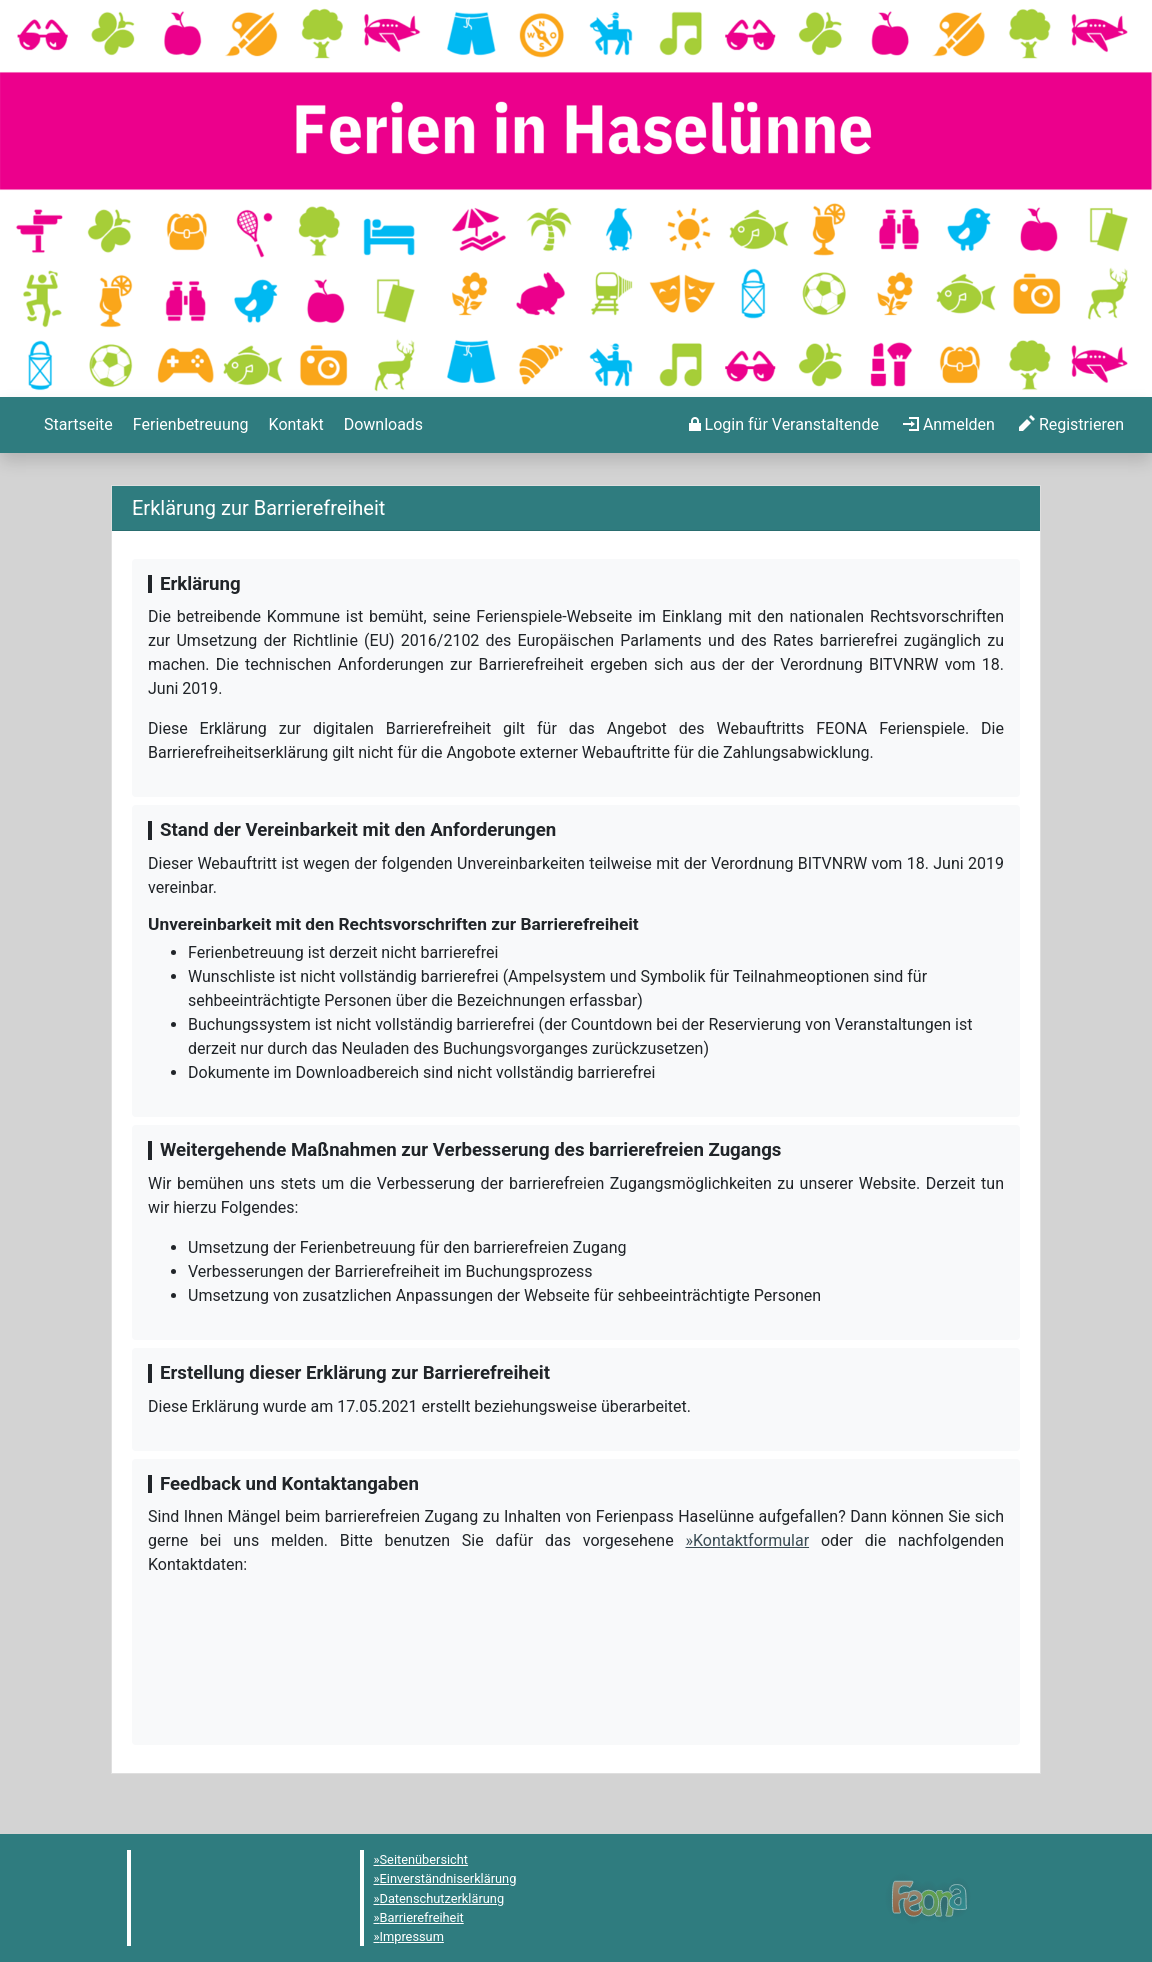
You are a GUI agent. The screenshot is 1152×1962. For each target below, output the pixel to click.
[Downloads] (381, 425)
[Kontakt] (294, 425)
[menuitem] (76, 425)
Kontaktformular (751, 1540)
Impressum (412, 1936)
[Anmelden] (784, 425)
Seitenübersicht (424, 1859)
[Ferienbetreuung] (189, 425)
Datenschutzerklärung (442, 1898)
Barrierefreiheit (422, 1917)
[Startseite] (76, 425)
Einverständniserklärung (448, 1878)
